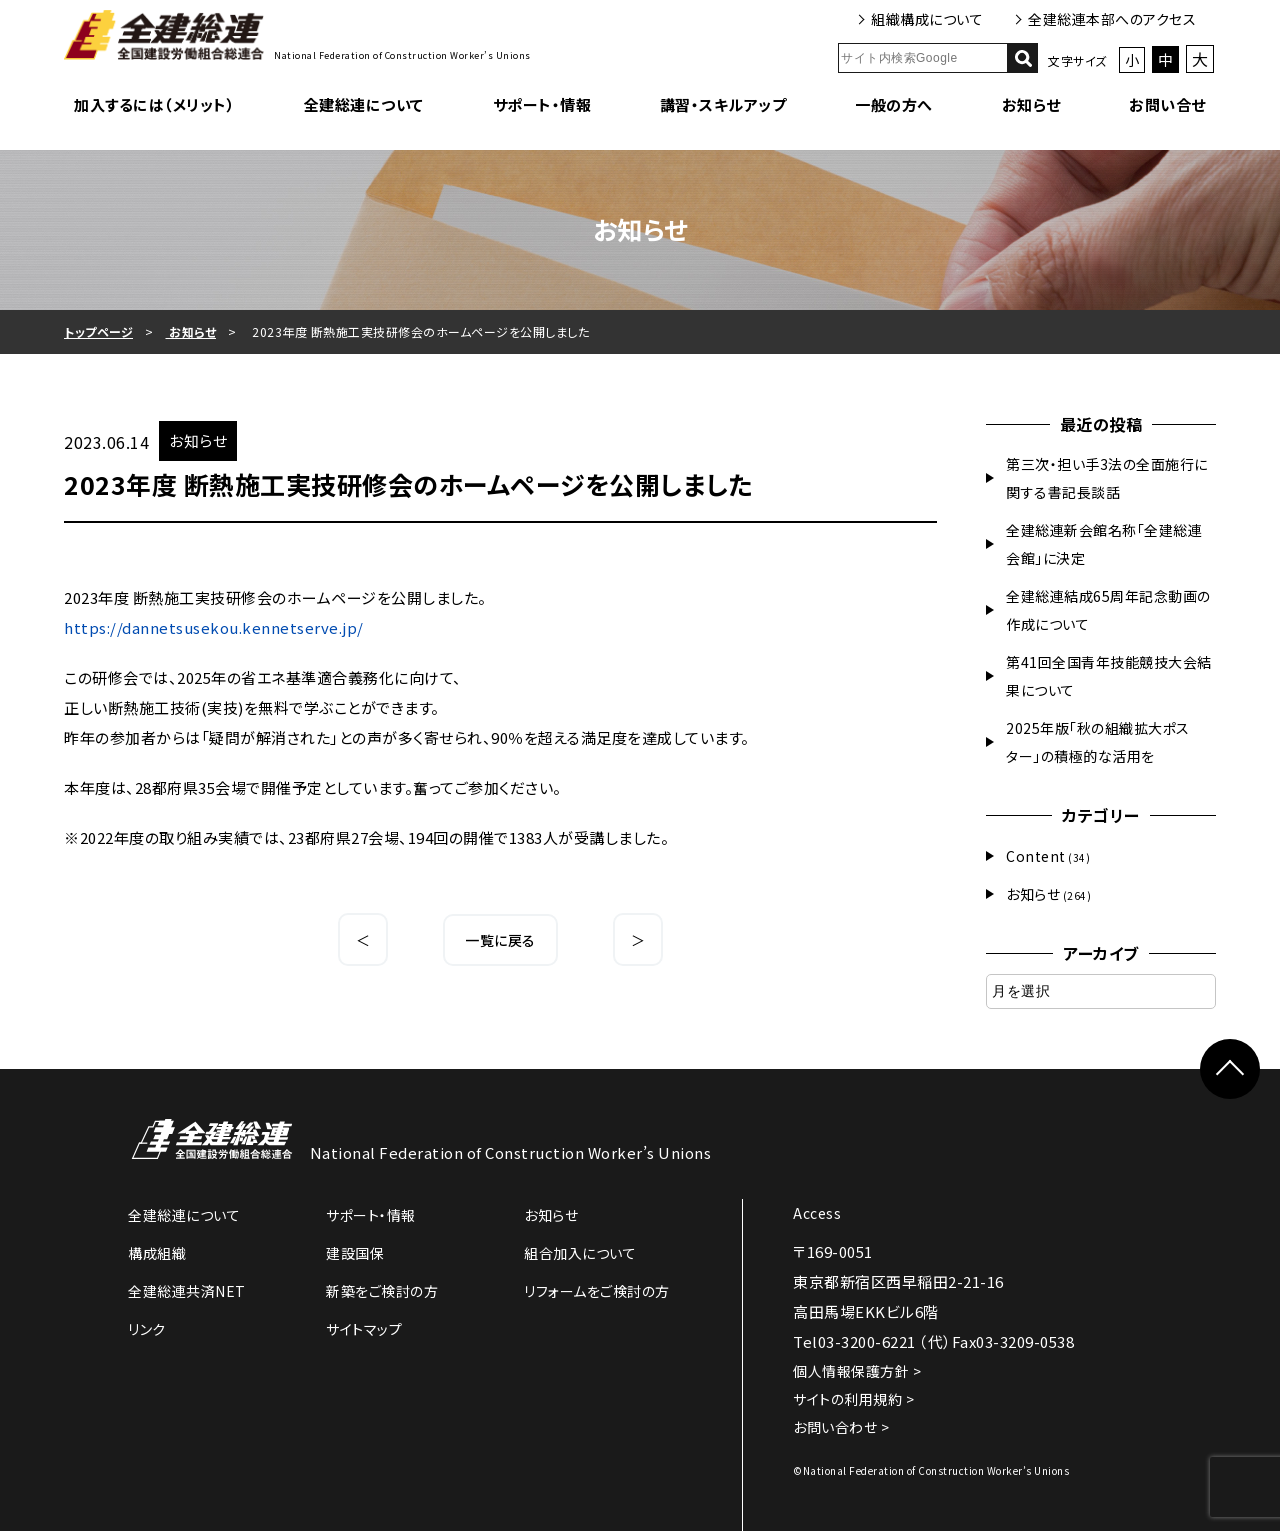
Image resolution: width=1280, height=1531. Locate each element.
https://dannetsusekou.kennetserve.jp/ (214, 627)
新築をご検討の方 (382, 1291)
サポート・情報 (542, 104)
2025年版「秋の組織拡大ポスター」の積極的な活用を (1098, 742)
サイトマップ (364, 1329)
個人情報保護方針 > (857, 1371)
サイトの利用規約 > (853, 1399)
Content (1036, 856)
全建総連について (364, 104)
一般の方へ (894, 104)
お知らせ (1031, 104)
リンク (147, 1329)
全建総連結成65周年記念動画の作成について (1108, 610)
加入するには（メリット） (154, 104)
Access (817, 1213)
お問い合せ (1167, 104)
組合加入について (580, 1253)
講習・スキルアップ (723, 104)
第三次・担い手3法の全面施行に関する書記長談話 (1107, 478)
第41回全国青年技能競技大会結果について (1109, 676)
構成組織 (157, 1253)
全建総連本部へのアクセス (1112, 19)
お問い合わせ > (841, 1427)
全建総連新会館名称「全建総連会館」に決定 (1104, 544)
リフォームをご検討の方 (597, 1291)
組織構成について (927, 19)
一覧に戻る (500, 940)
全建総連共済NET (187, 1291)
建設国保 (355, 1253)
